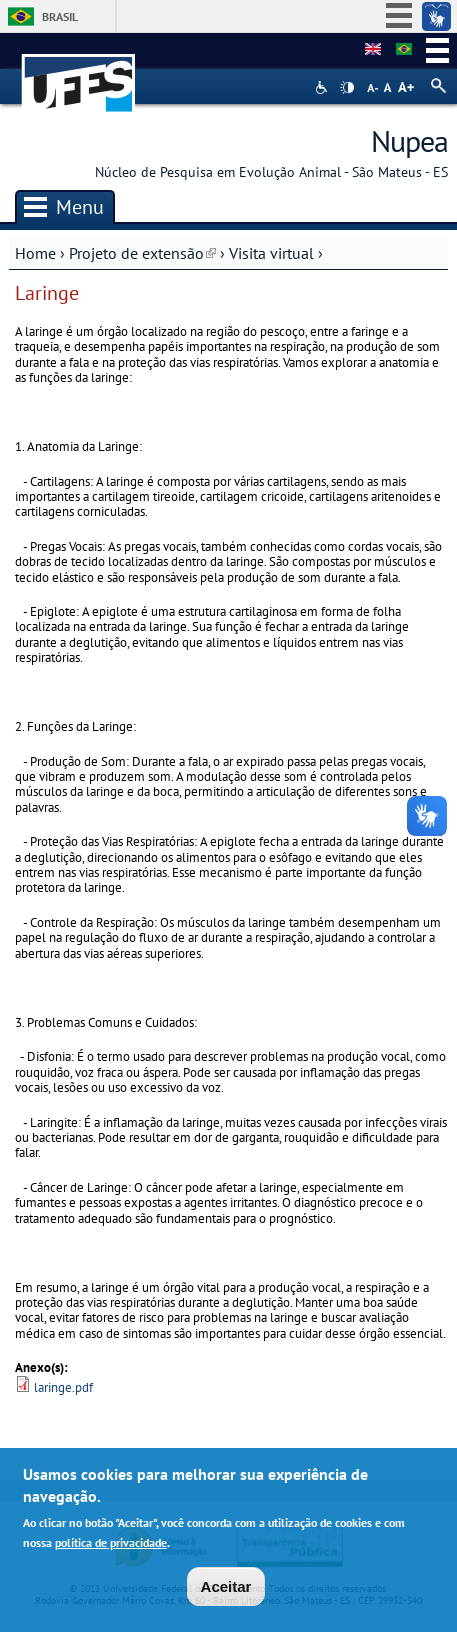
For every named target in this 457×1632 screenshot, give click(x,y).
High (347, 88)
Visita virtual (271, 253)
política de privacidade (111, 1545)
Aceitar (226, 1588)
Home (35, 253)
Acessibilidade (323, 87)
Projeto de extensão (142, 253)
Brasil (60, 16)
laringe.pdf (63, 1387)
